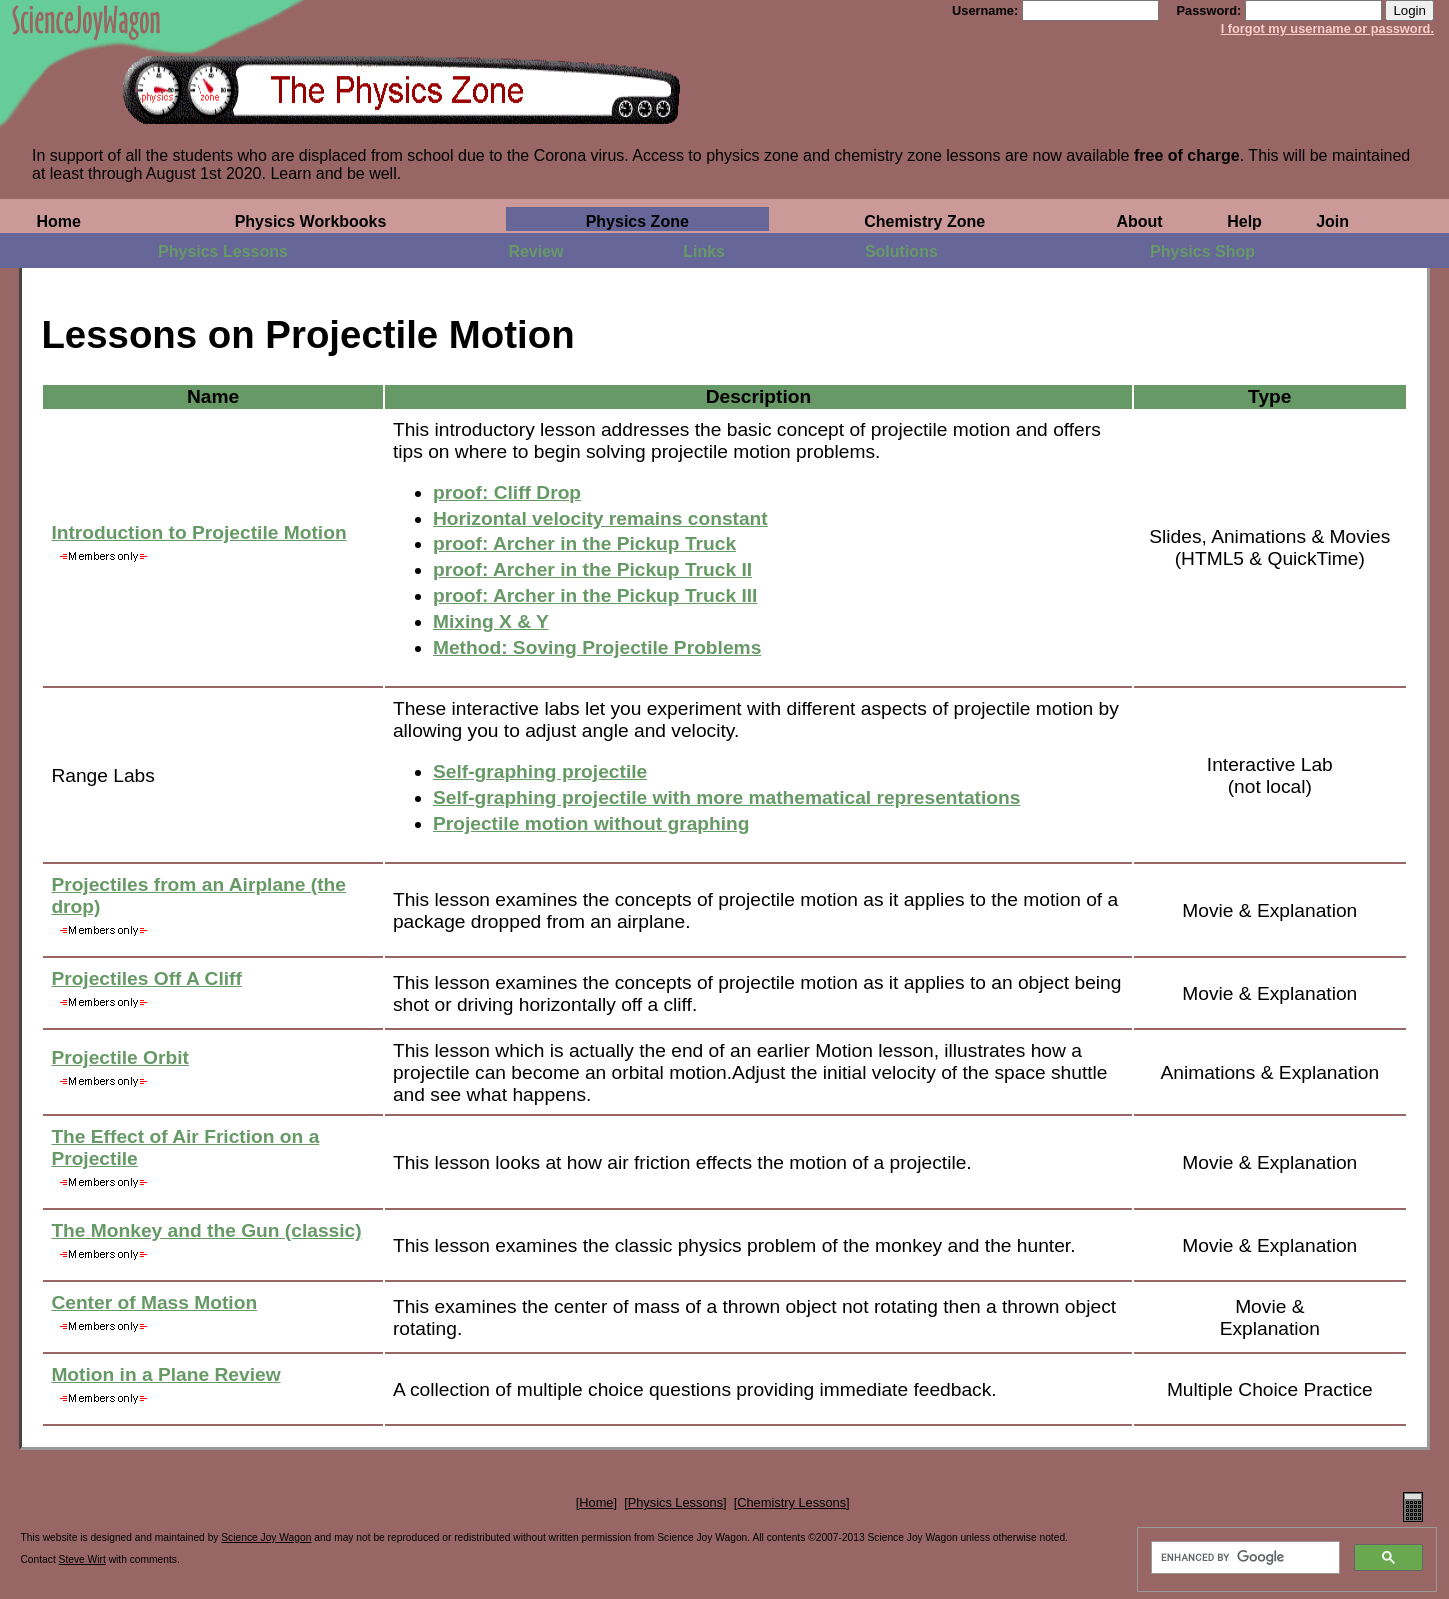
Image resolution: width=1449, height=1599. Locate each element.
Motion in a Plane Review (165, 1374)
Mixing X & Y (491, 621)
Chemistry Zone (924, 221)
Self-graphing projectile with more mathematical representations (727, 797)
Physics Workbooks (311, 221)
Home (58, 221)
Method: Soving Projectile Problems (597, 647)
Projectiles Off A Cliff (146, 978)
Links (704, 251)
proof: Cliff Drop (507, 492)
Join (1332, 221)
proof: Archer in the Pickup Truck (584, 543)
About (1139, 221)
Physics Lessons (223, 251)
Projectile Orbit (120, 1057)
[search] (1243, 1558)
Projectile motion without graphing (591, 823)
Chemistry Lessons (791, 1502)
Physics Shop (1202, 251)
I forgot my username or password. (1327, 28)
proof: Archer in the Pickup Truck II (592, 569)
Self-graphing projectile (540, 771)
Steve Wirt (82, 1559)
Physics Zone (637, 221)
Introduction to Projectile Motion (198, 532)
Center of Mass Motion (154, 1302)
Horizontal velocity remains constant (600, 518)
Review (535, 251)
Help (1244, 221)
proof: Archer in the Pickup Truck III (595, 595)
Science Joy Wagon (266, 1537)
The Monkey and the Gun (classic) (206, 1230)
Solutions (901, 251)
